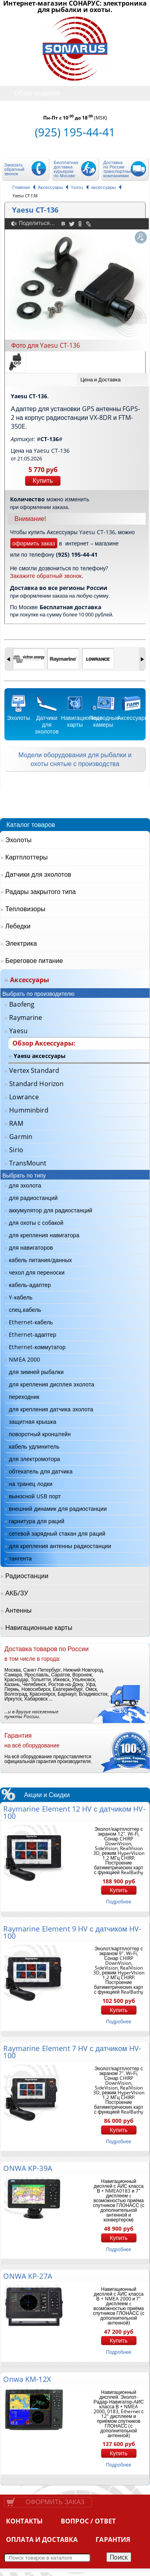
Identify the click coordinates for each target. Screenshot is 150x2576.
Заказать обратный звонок (14, 169)
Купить (43, 480)
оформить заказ (33, 543)
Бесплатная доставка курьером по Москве (66, 168)
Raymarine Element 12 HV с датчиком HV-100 (74, 1812)
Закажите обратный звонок (46, 576)
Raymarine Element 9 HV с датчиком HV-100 (72, 1932)
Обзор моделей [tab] (31, 93)
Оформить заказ (55, 2502)
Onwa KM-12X (26, 2379)
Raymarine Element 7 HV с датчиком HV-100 (72, 2051)
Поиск (119, 2557)
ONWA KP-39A (27, 2168)
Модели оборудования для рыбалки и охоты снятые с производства (75, 759)
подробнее (118, 1901)
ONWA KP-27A (27, 2276)
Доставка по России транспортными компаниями (119, 168)
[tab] (112, 379)
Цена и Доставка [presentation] (100, 379)
